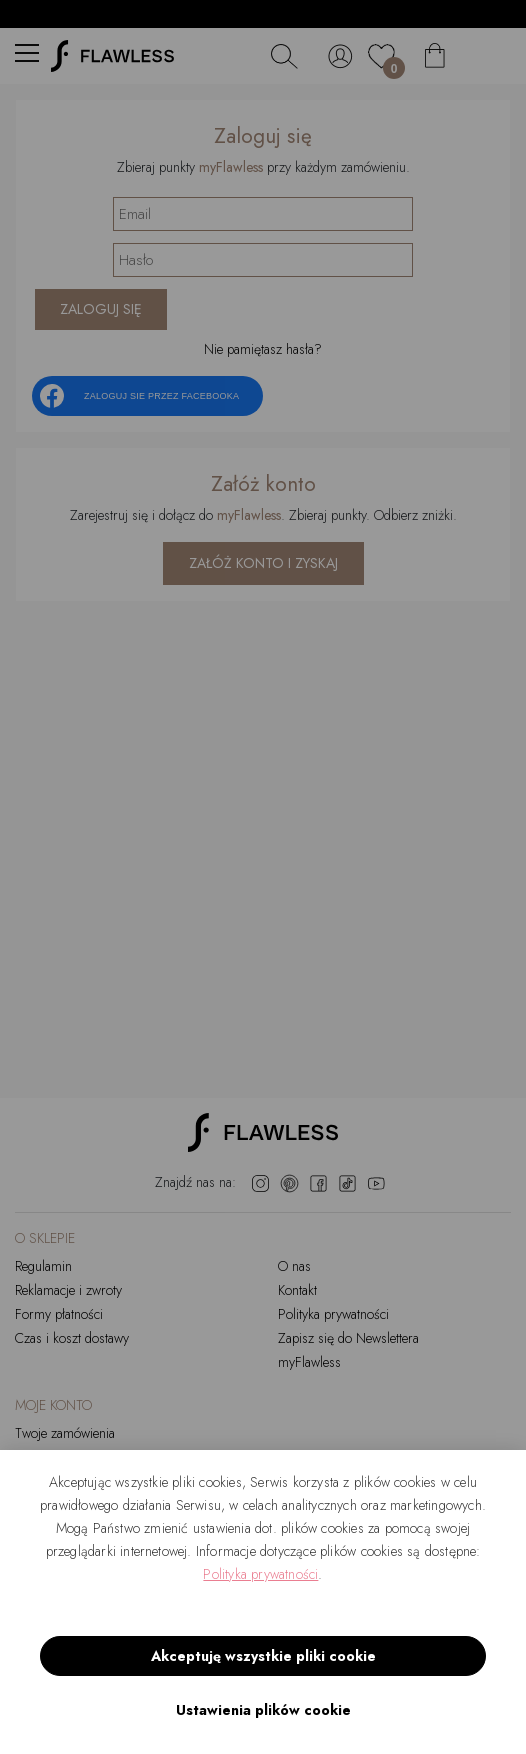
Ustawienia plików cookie (263, 1710)
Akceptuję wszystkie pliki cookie (263, 1656)
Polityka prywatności (260, 1574)
